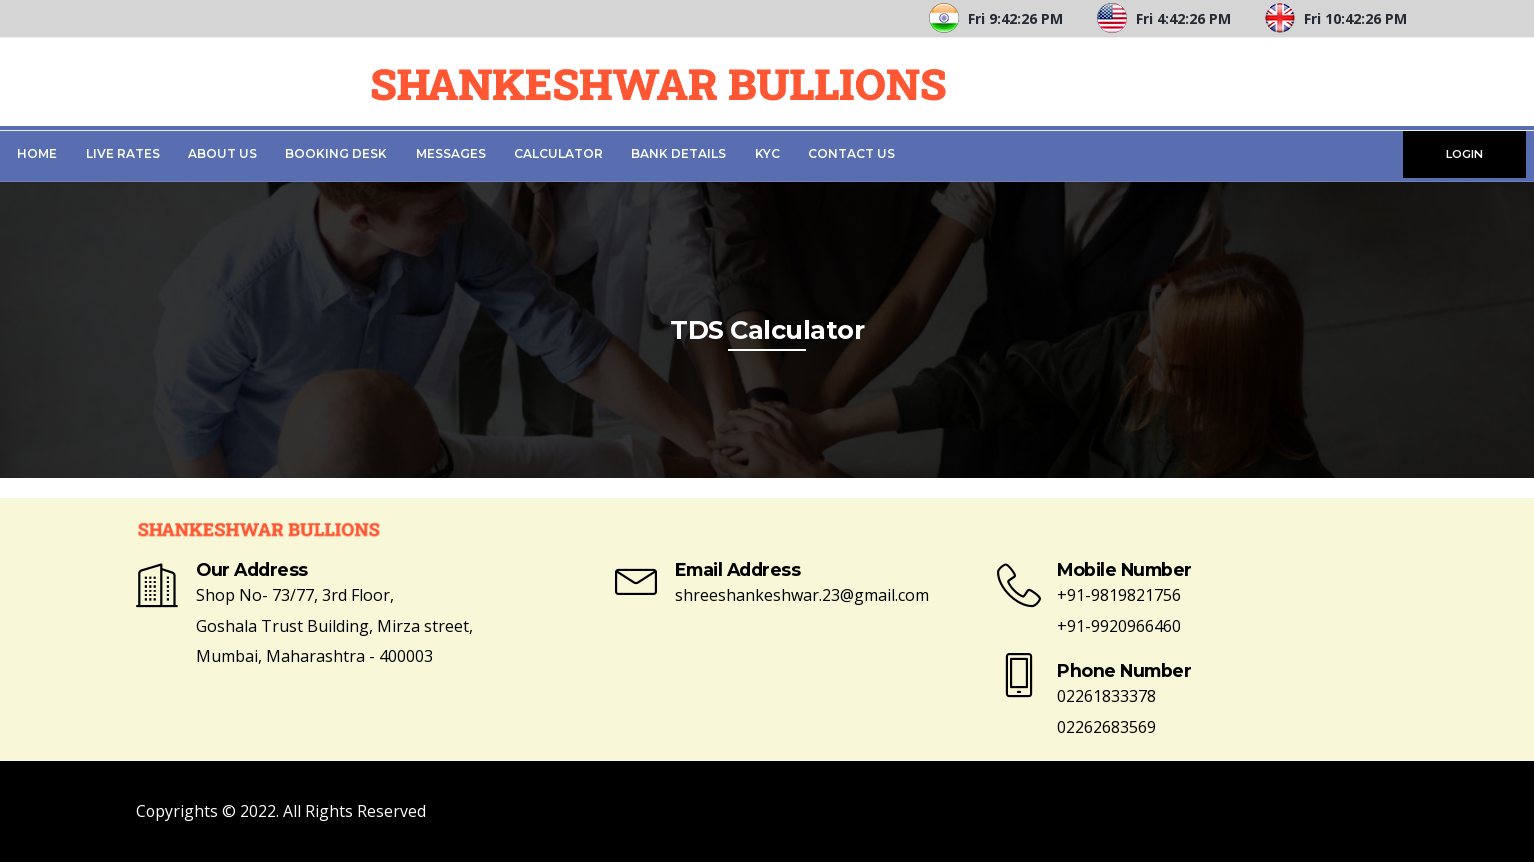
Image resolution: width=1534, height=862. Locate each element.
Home (37, 153)
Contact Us (851, 153)
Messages (451, 153)
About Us (222, 153)
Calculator (558, 153)
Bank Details (678, 153)
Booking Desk (336, 153)
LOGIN (1464, 154)
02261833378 (1106, 696)
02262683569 (1106, 727)
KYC (767, 153)
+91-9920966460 (1119, 626)
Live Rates (123, 153)
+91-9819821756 (1119, 595)
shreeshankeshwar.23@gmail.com (802, 595)
